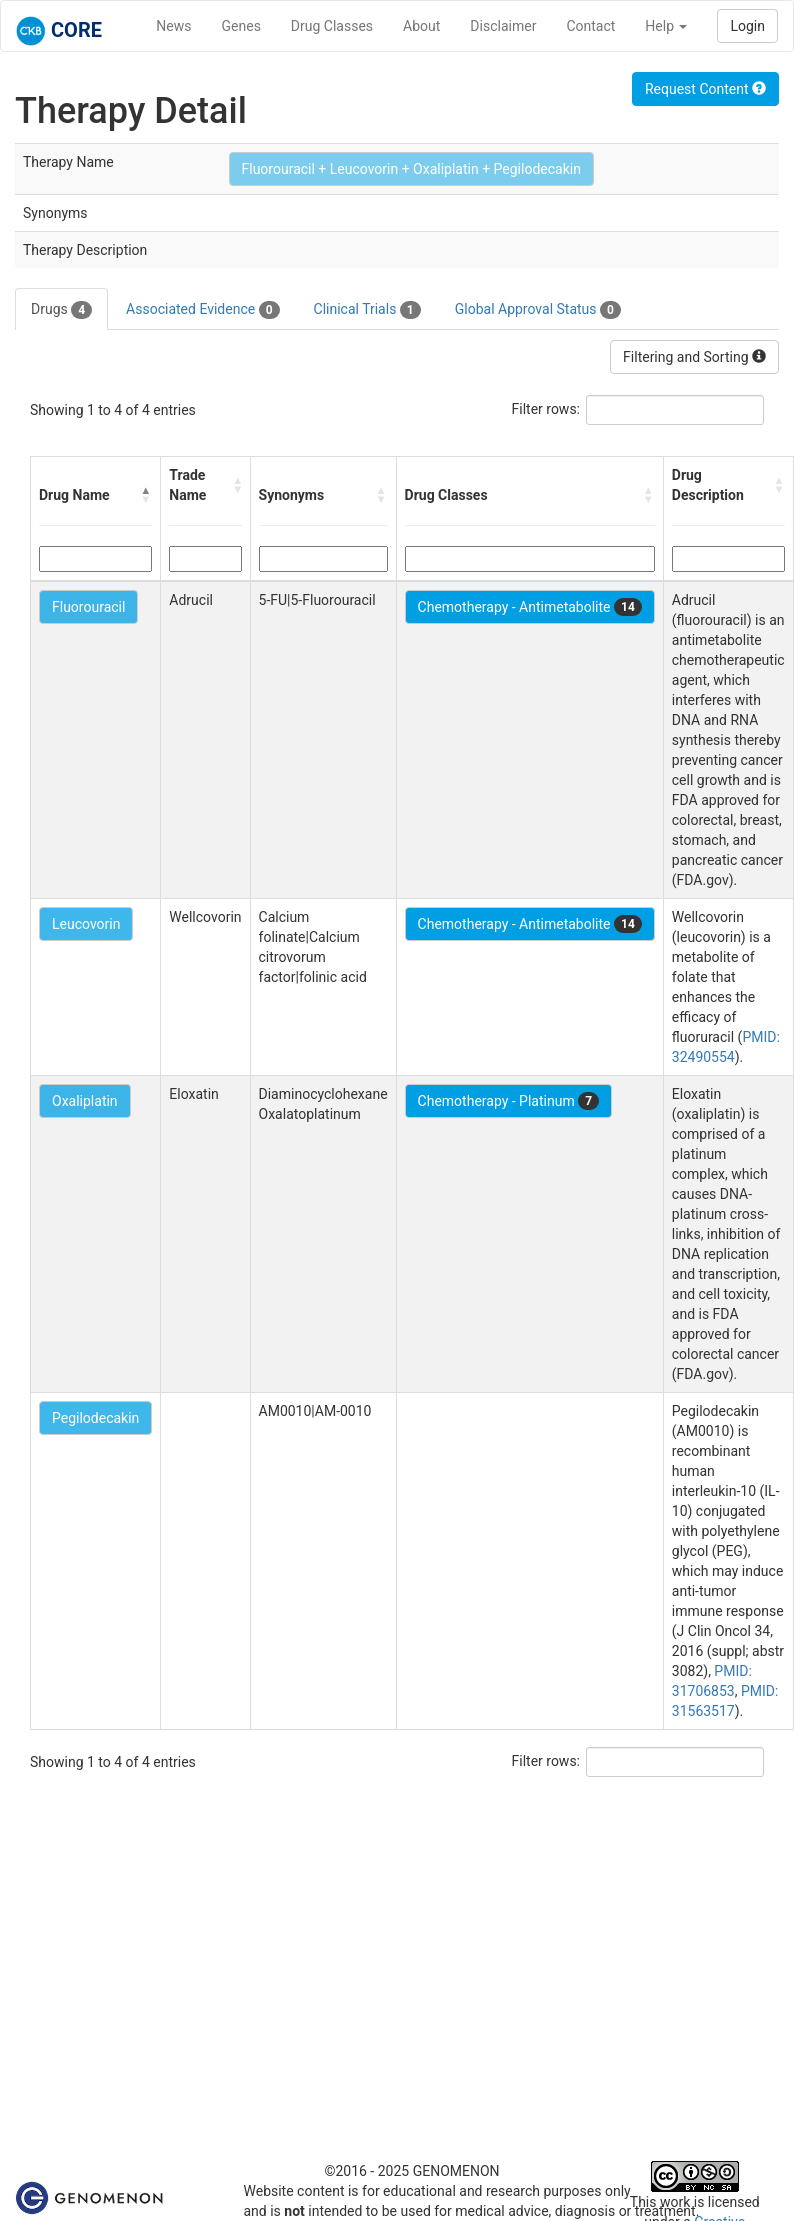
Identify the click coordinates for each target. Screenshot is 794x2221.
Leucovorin (86, 924)
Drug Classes (332, 26)
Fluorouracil (88, 607)
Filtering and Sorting (694, 357)
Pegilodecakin (95, 1418)
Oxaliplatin (85, 1101)
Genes (241, 26)
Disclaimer (503, 26)
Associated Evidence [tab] (202, 310)
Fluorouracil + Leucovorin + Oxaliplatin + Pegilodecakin (411, 169)
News (173, 26)
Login (747, 26)
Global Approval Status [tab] (538, 310)
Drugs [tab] (61, 310)
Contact (590, 26)
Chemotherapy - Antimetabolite (530, 607)
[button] (146, 495)
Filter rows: (546, 409)
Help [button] (666, 26)
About (421, 26)
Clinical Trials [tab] (367, 310)
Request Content (705, 89)
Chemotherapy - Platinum (508, 1101)
